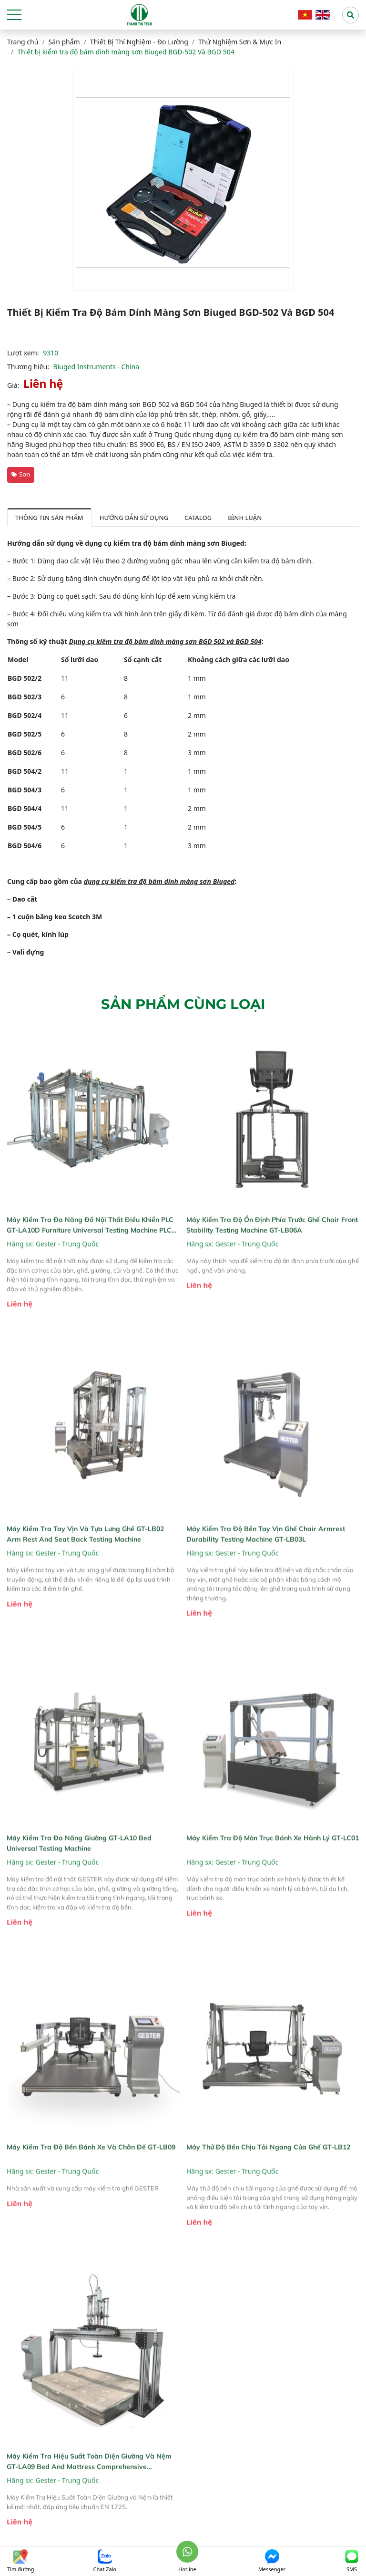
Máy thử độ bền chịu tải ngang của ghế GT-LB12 (268, 2171)
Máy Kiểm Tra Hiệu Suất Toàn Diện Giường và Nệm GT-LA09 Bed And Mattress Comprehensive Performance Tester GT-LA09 (89, 2486)
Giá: (13, 385)
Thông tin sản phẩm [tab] (49, 517)
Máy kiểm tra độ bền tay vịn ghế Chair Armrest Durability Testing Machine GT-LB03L (265, 1558)
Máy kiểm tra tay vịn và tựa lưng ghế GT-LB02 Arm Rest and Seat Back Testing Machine (85, 1558)
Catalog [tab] (198, 517)
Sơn (20, 474)
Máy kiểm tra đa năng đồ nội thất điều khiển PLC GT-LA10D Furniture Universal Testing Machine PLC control (90, 1249)
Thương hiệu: (28, 366)
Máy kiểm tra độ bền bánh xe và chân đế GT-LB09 (91, 2171)
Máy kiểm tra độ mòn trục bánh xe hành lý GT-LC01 (272, 1862)
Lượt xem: (23, 352)
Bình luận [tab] (245, 517)
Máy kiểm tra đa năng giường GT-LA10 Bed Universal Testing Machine (79, 1867)
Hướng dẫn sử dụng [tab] (134, 517)
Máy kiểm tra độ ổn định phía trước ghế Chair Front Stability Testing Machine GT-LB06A (272, 1248)
